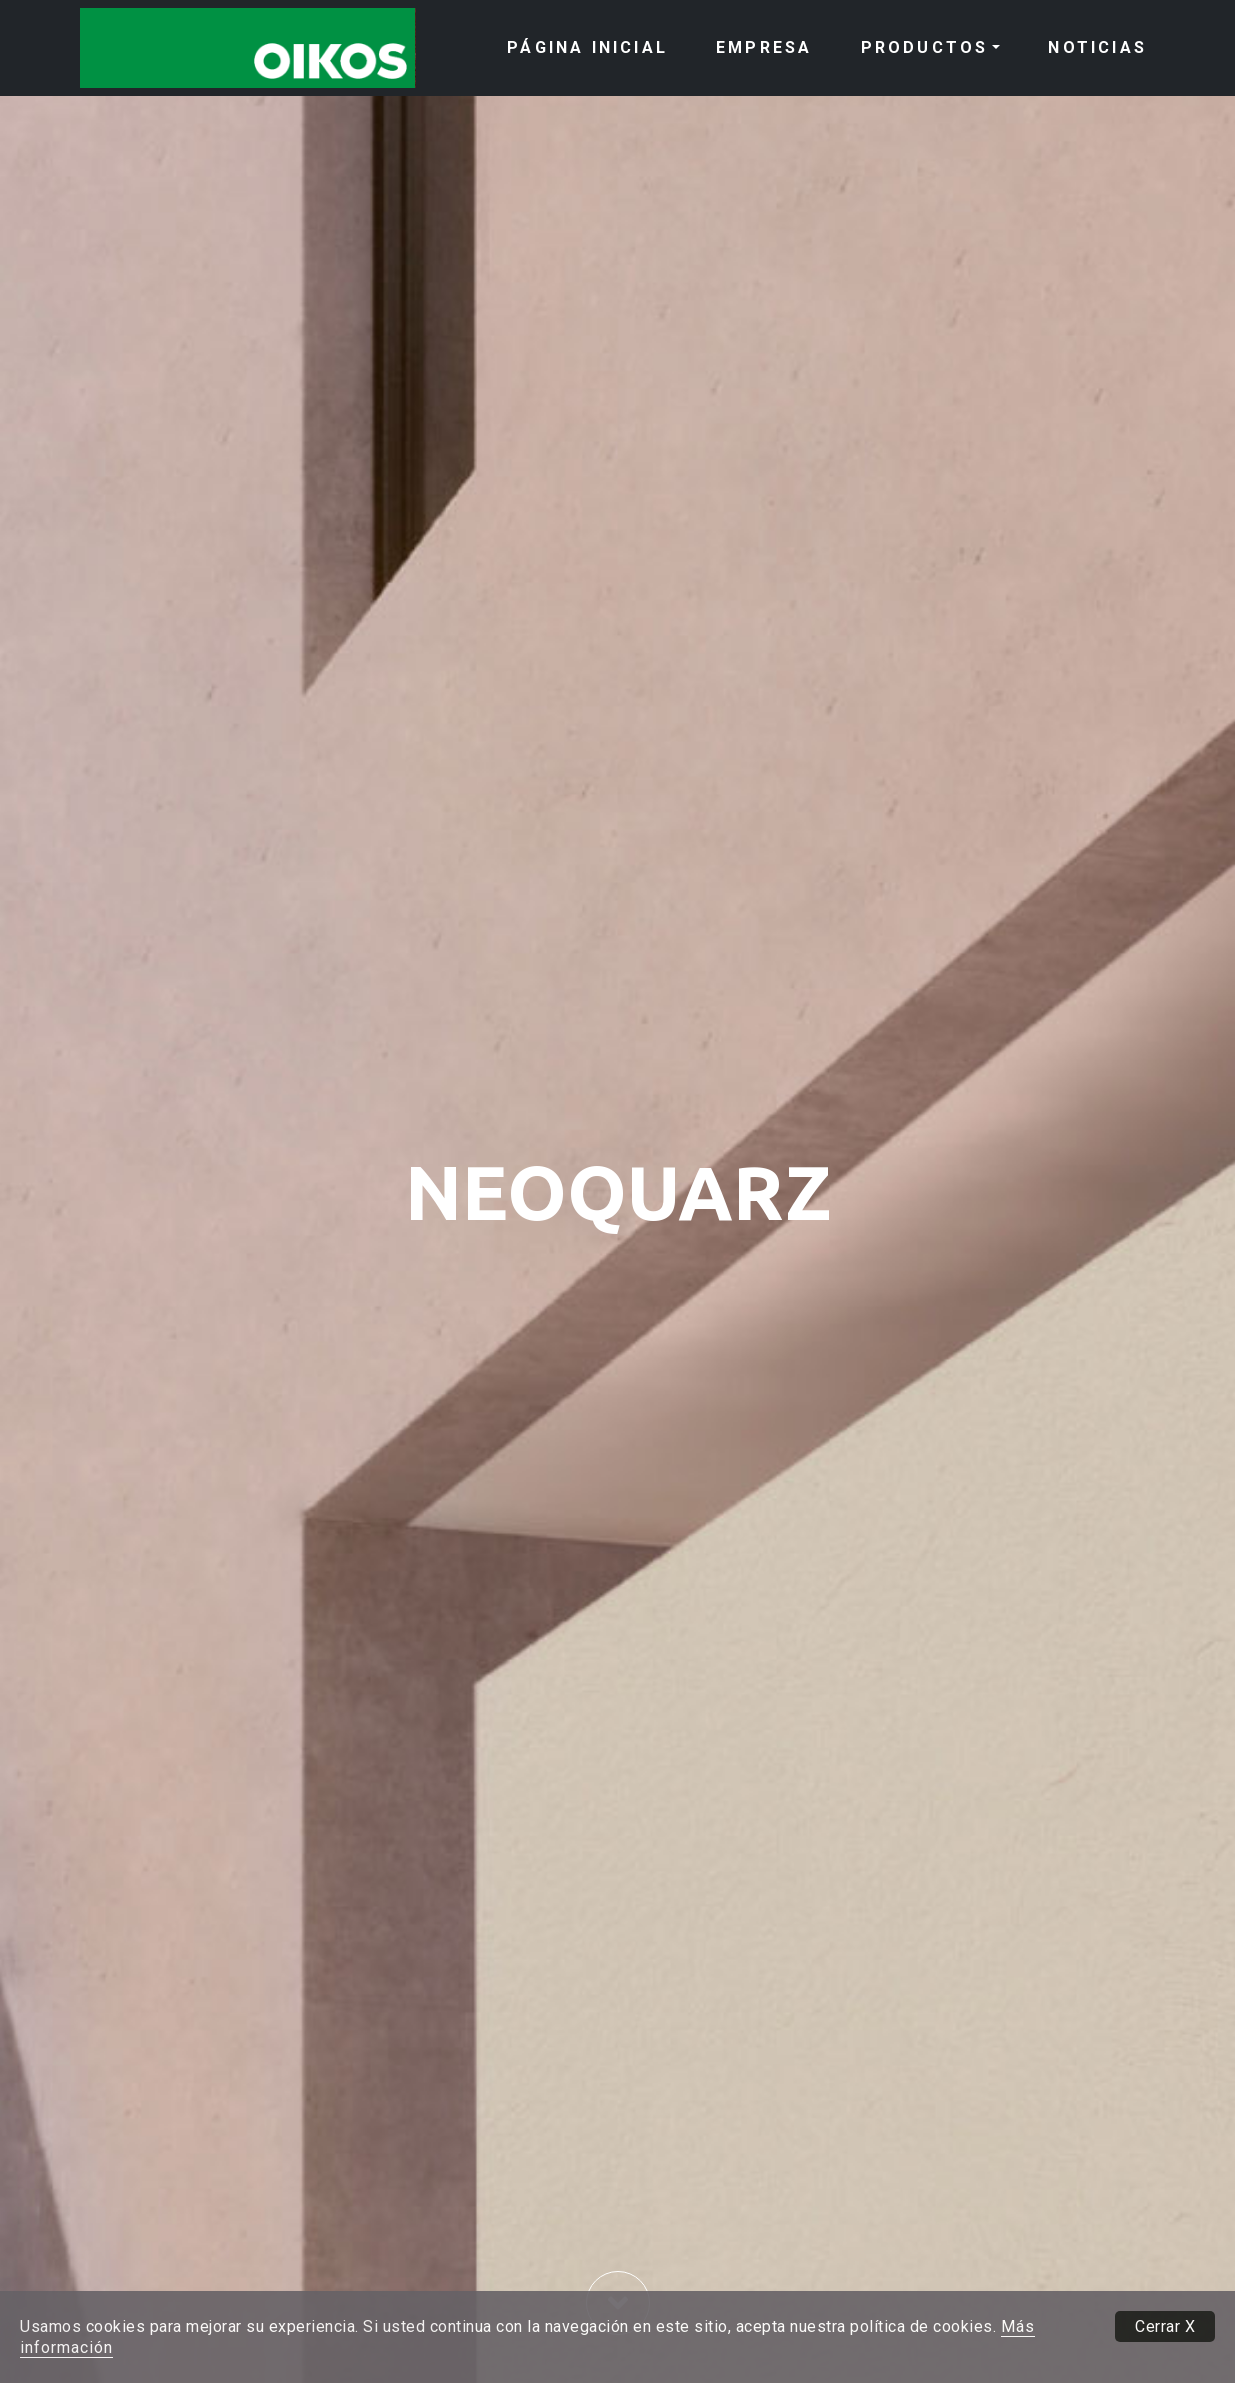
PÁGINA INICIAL (587, 47)
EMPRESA (764, 47)
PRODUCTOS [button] (925, 47)
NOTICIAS (1097, 47)
